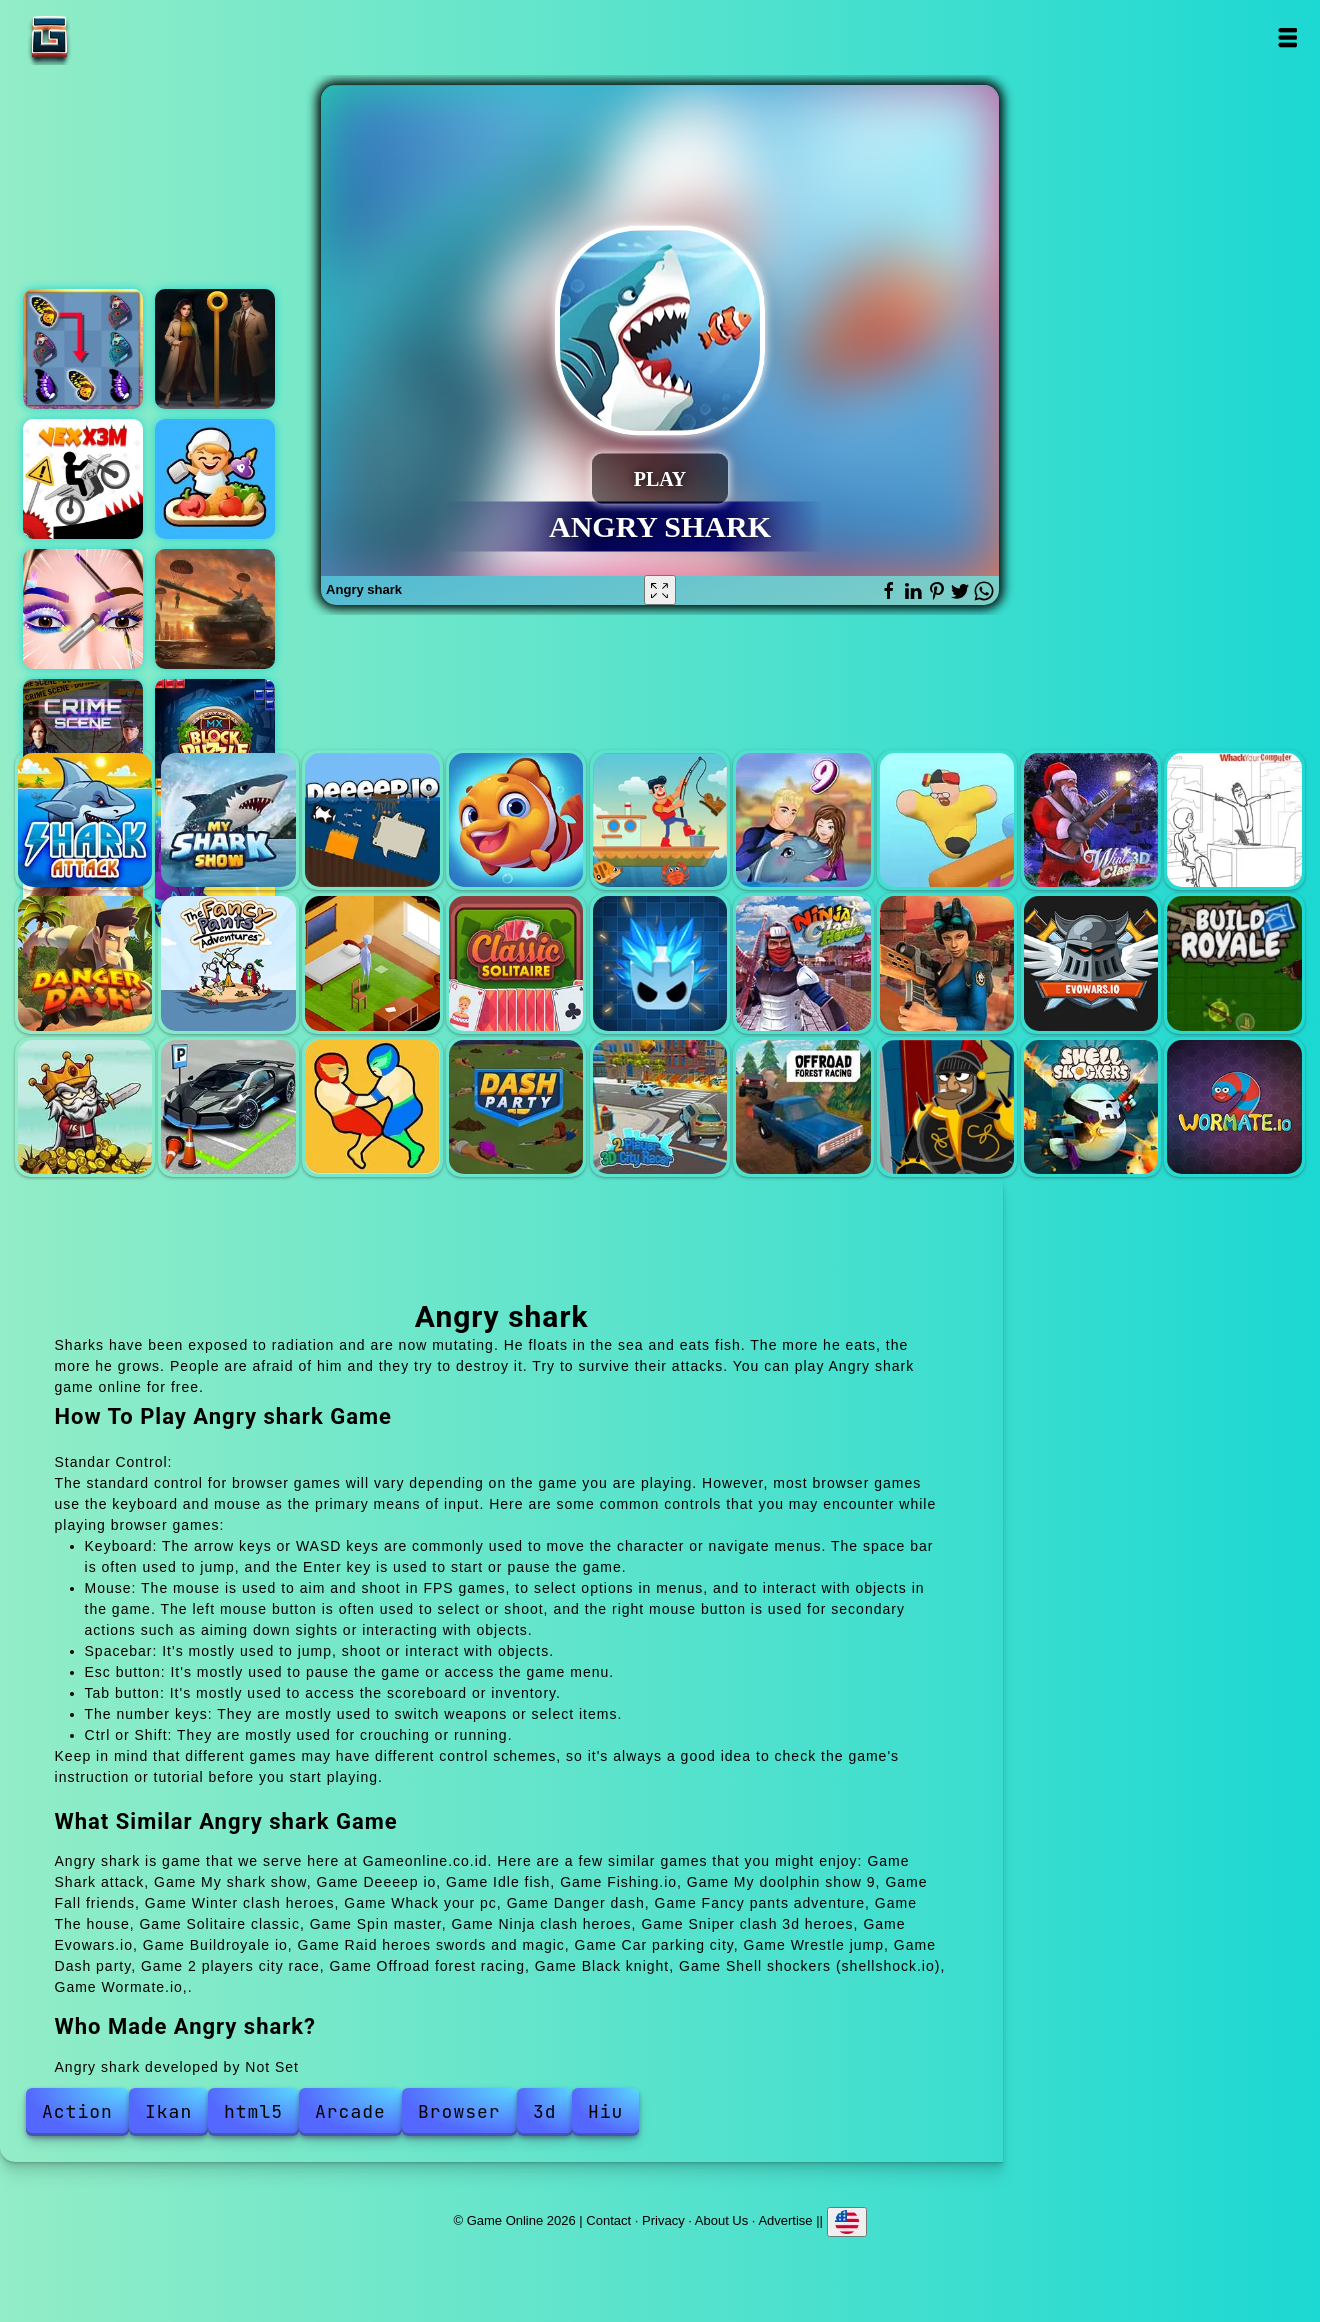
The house (372, 963)
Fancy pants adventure (228, 963)
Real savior (215, 609)
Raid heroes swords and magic (85, 1107)
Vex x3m (83, 479)
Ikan (168, 2111)
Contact (608, 2220)
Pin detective (215, 349)
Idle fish (516, 820)
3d (545, 2111)
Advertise (785, 2220)
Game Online (112, 37)
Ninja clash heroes (803, 963)
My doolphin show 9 (803, 820)
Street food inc (215, 479)
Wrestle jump (372, 1107)
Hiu (605, 2111)
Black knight (947, 1107)
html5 (253, 2111)
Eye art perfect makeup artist (83, 609)
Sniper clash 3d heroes (947, 963)
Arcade (350, 2111)
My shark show (228, 820)
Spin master (660, 963)
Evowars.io (1091, 963)
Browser (459, 2111)
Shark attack (85, 820)
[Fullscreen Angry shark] (660, 590)
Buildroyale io (1234, 963)
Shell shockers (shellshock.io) (1091, 1107)
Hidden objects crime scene (83, 739)
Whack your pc (1234, 820)
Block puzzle (215, 739)
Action (77, 2111)
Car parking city (228, 1107)
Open (1287, 37)
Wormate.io (1234, 1107)
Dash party (516, 1107)
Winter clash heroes (1091, 820)
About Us (721, 2220)
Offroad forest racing (803, 1107)
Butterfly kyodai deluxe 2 (83, 349)
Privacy (663, 2220)
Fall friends (947, 820)
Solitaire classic (516, 963)
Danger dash (85, 963)
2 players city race (660, 1107)
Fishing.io (660, 820)
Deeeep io (372, 820)
